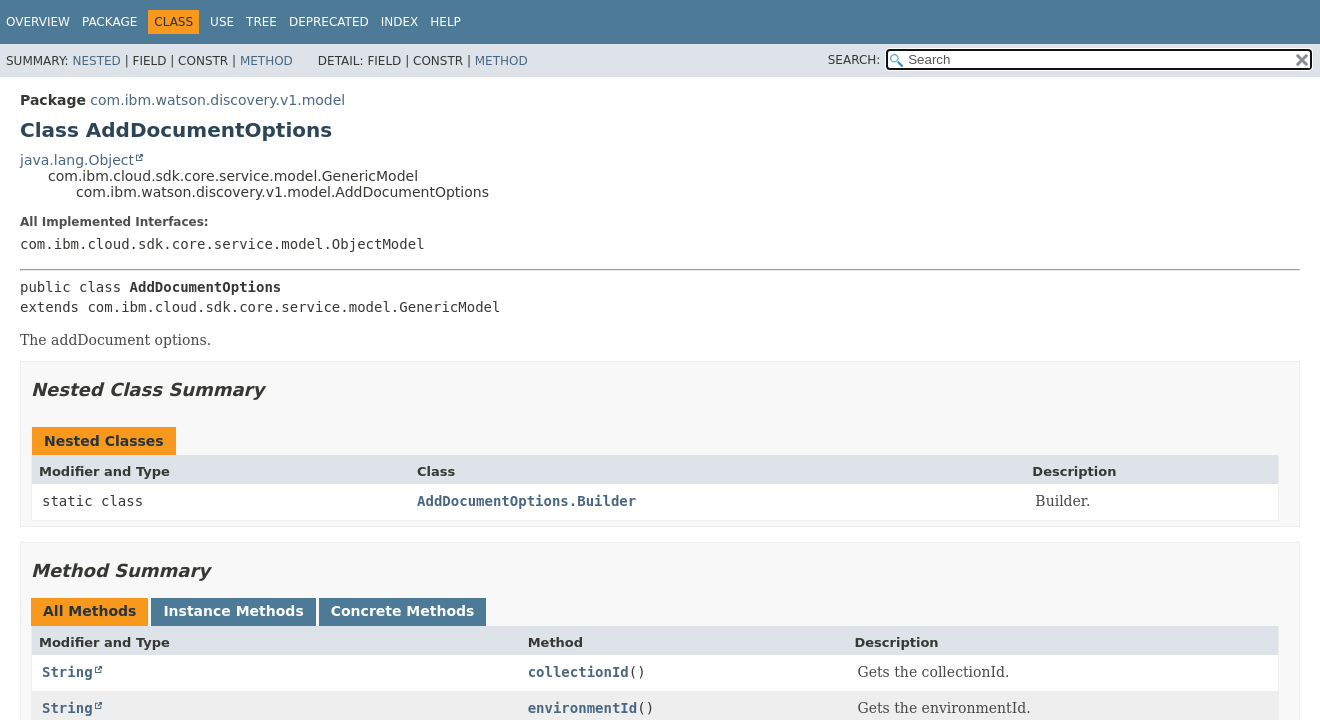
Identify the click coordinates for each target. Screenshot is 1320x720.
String (67, 672)
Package (109, 22)
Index (400, 22)
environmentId (583, 708)
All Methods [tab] (89, 611)
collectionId (578, 672)
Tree (261, 22)
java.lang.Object (77, 160)
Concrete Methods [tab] (403, 611)
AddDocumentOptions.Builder (526, 501)
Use (222, 22)
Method (266, 61)
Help (445, 22)
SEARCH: (854, 60)
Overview (38, 22)
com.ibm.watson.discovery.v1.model (217, 100)
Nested (96, 61)
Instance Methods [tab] (233, 611)
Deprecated (329, 22)
